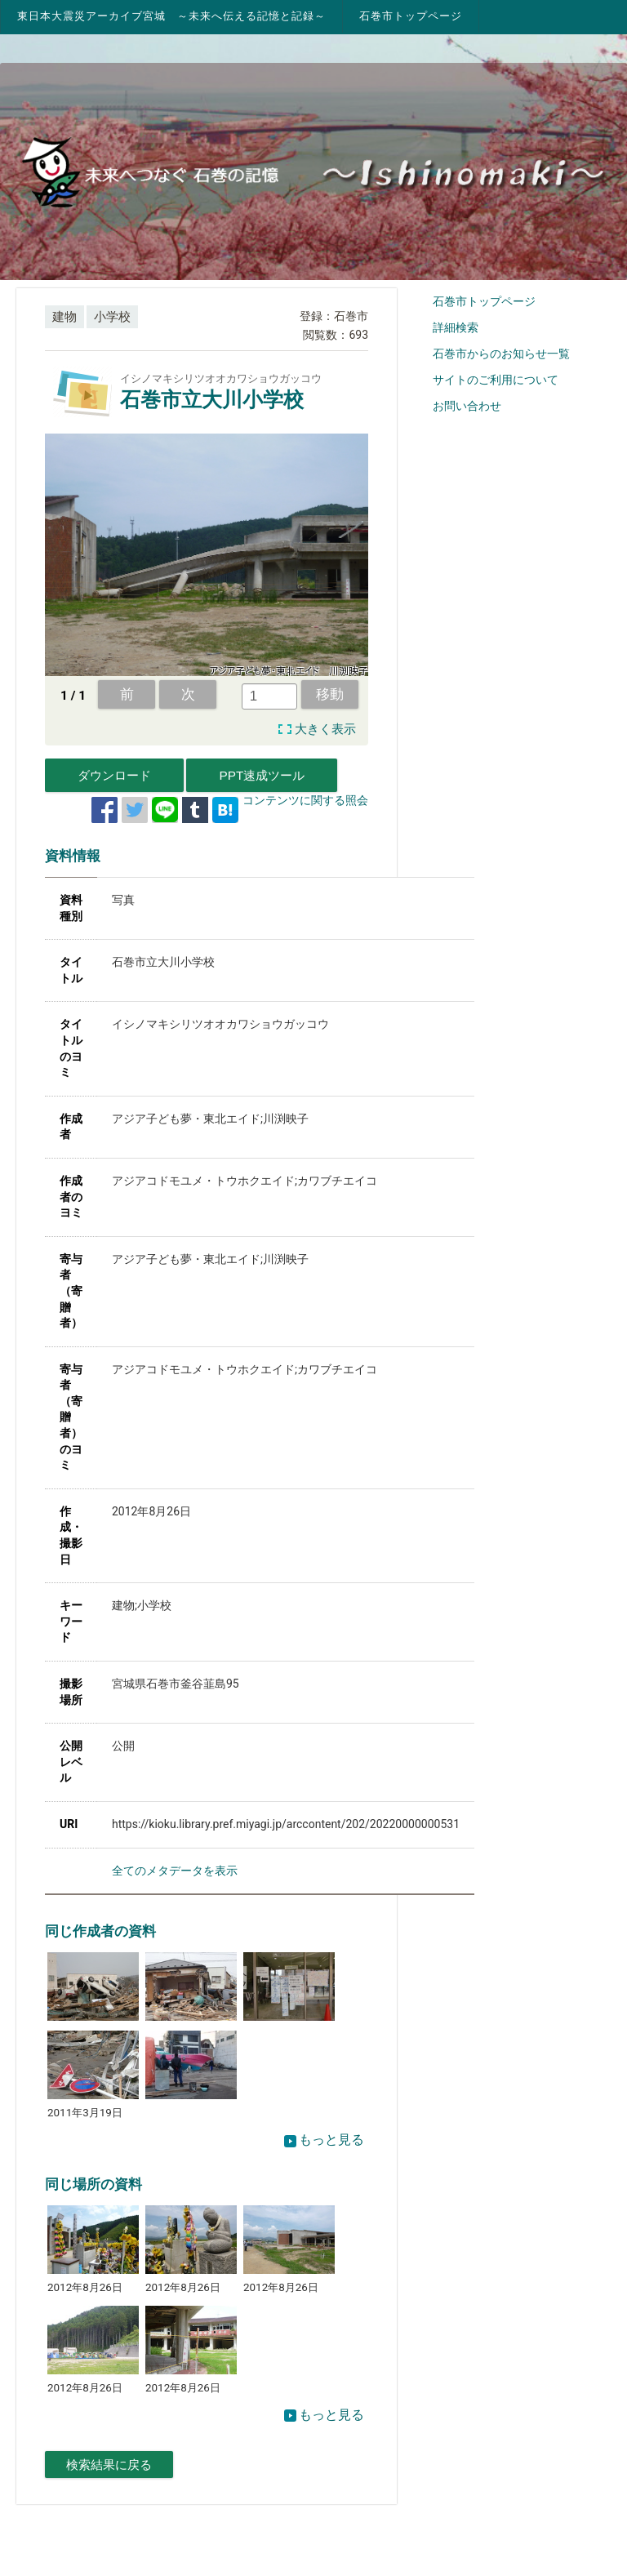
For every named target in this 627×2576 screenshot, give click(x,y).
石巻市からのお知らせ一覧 (501, 353)
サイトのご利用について (495, 379)
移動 (330, 694)
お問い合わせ (467, 405)
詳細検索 (455, 327)
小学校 (112, 316)
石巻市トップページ (410, 16)
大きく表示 (325, 729)
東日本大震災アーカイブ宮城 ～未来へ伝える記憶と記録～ (171, 16)
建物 (64, 316)
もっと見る (324, 2139)
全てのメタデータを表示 (175, 1870)
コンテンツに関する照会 (305, 800)
